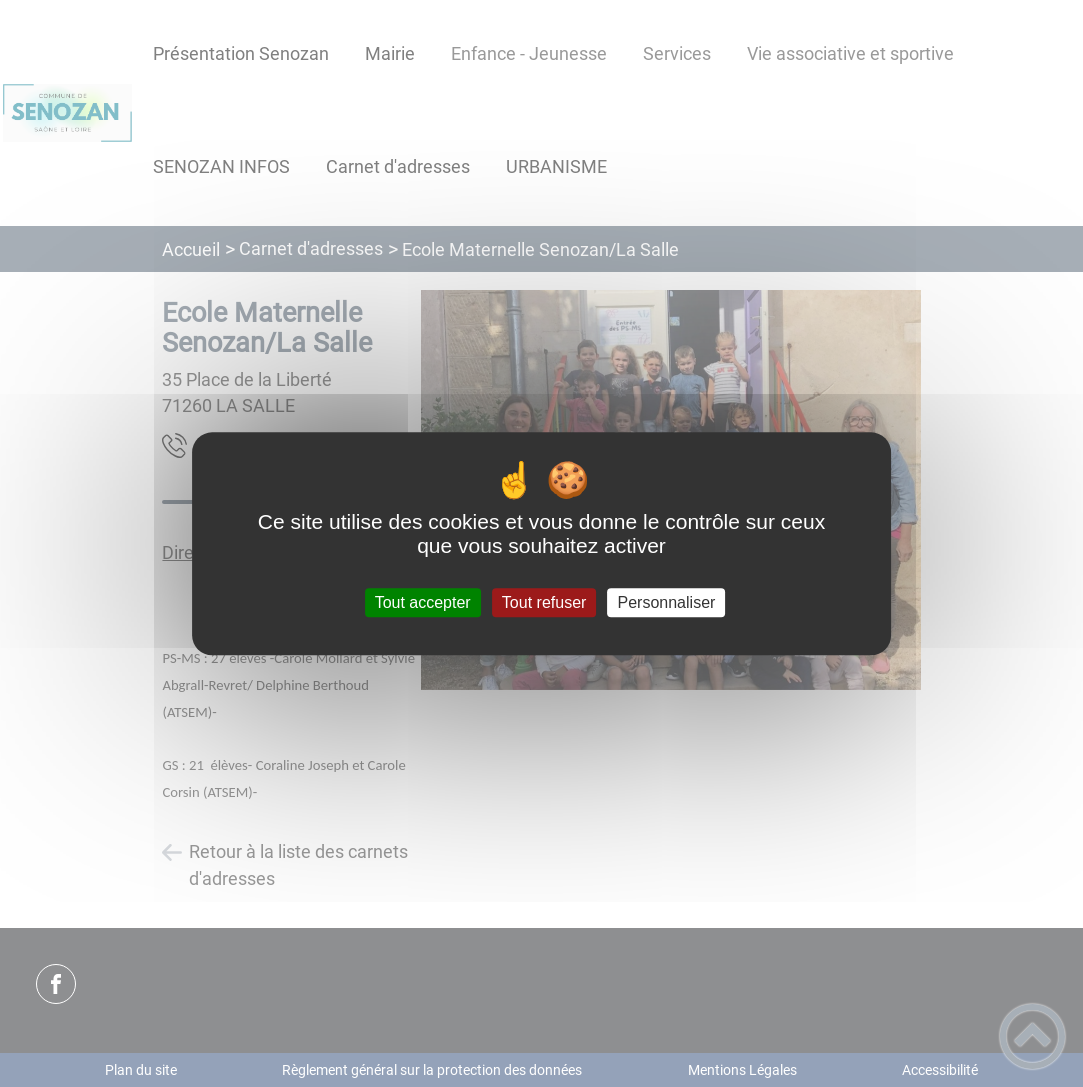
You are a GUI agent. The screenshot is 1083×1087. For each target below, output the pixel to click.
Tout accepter (423, 602)
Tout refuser (544, 602)
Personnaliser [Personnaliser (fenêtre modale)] (667, 602)
